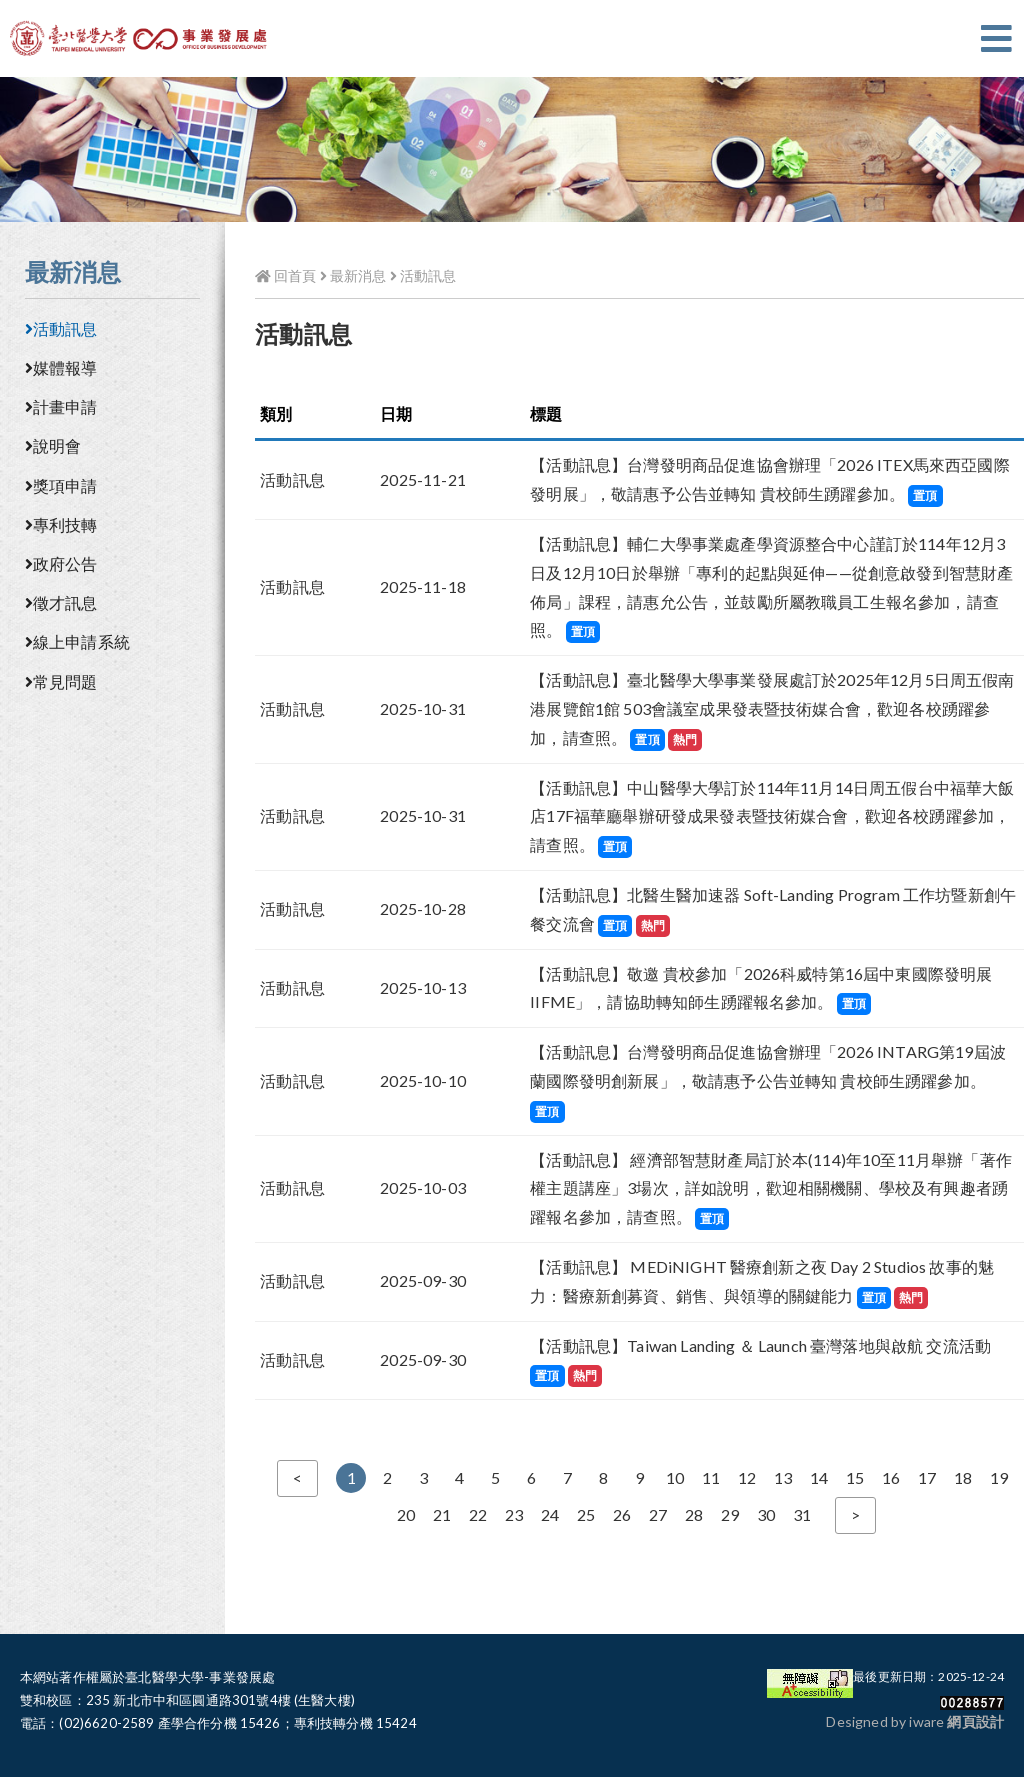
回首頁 (285, 275)
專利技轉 (61, 524)
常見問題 (61, 681)
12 (747, 1477)
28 (694, 1514)
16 (891, 1477)
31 (802, 1514)
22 (478, 1514)
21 (442, 1514)
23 (514, 1514)
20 (406, 1514)
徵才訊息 (61, 602)
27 (658, 1514)
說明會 (53, 445)
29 (730, 1514)
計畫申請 (61, 406)
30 (766, 1514)
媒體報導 (61, 367)
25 (586, 1514)
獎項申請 (61, 485)
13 (783, 1477)
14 (819, 1477)
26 (622, 1514)
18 (963, 1477)
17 (927, 1477)
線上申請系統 (77, 641)
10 (675, 1477)
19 (999, 1477)
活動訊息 (61, 328)
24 (550, 1514)
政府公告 (61, 563)
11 (711, 1477)
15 (855, 1477)
